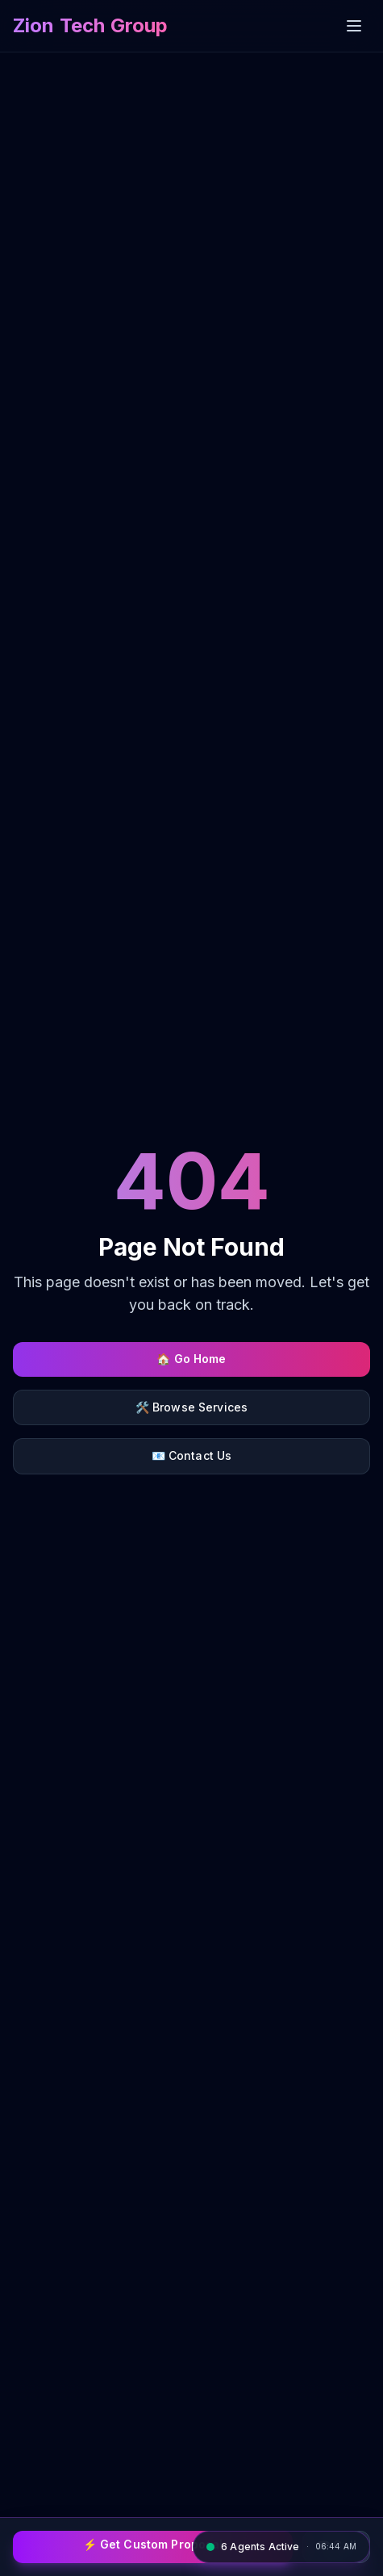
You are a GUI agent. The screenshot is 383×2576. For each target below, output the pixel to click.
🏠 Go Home (191, 1358)
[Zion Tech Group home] (90, 25)
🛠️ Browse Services (191, 1407)
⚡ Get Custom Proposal (153, 2544)
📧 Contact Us (192, 1455)
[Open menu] (354, 26)
